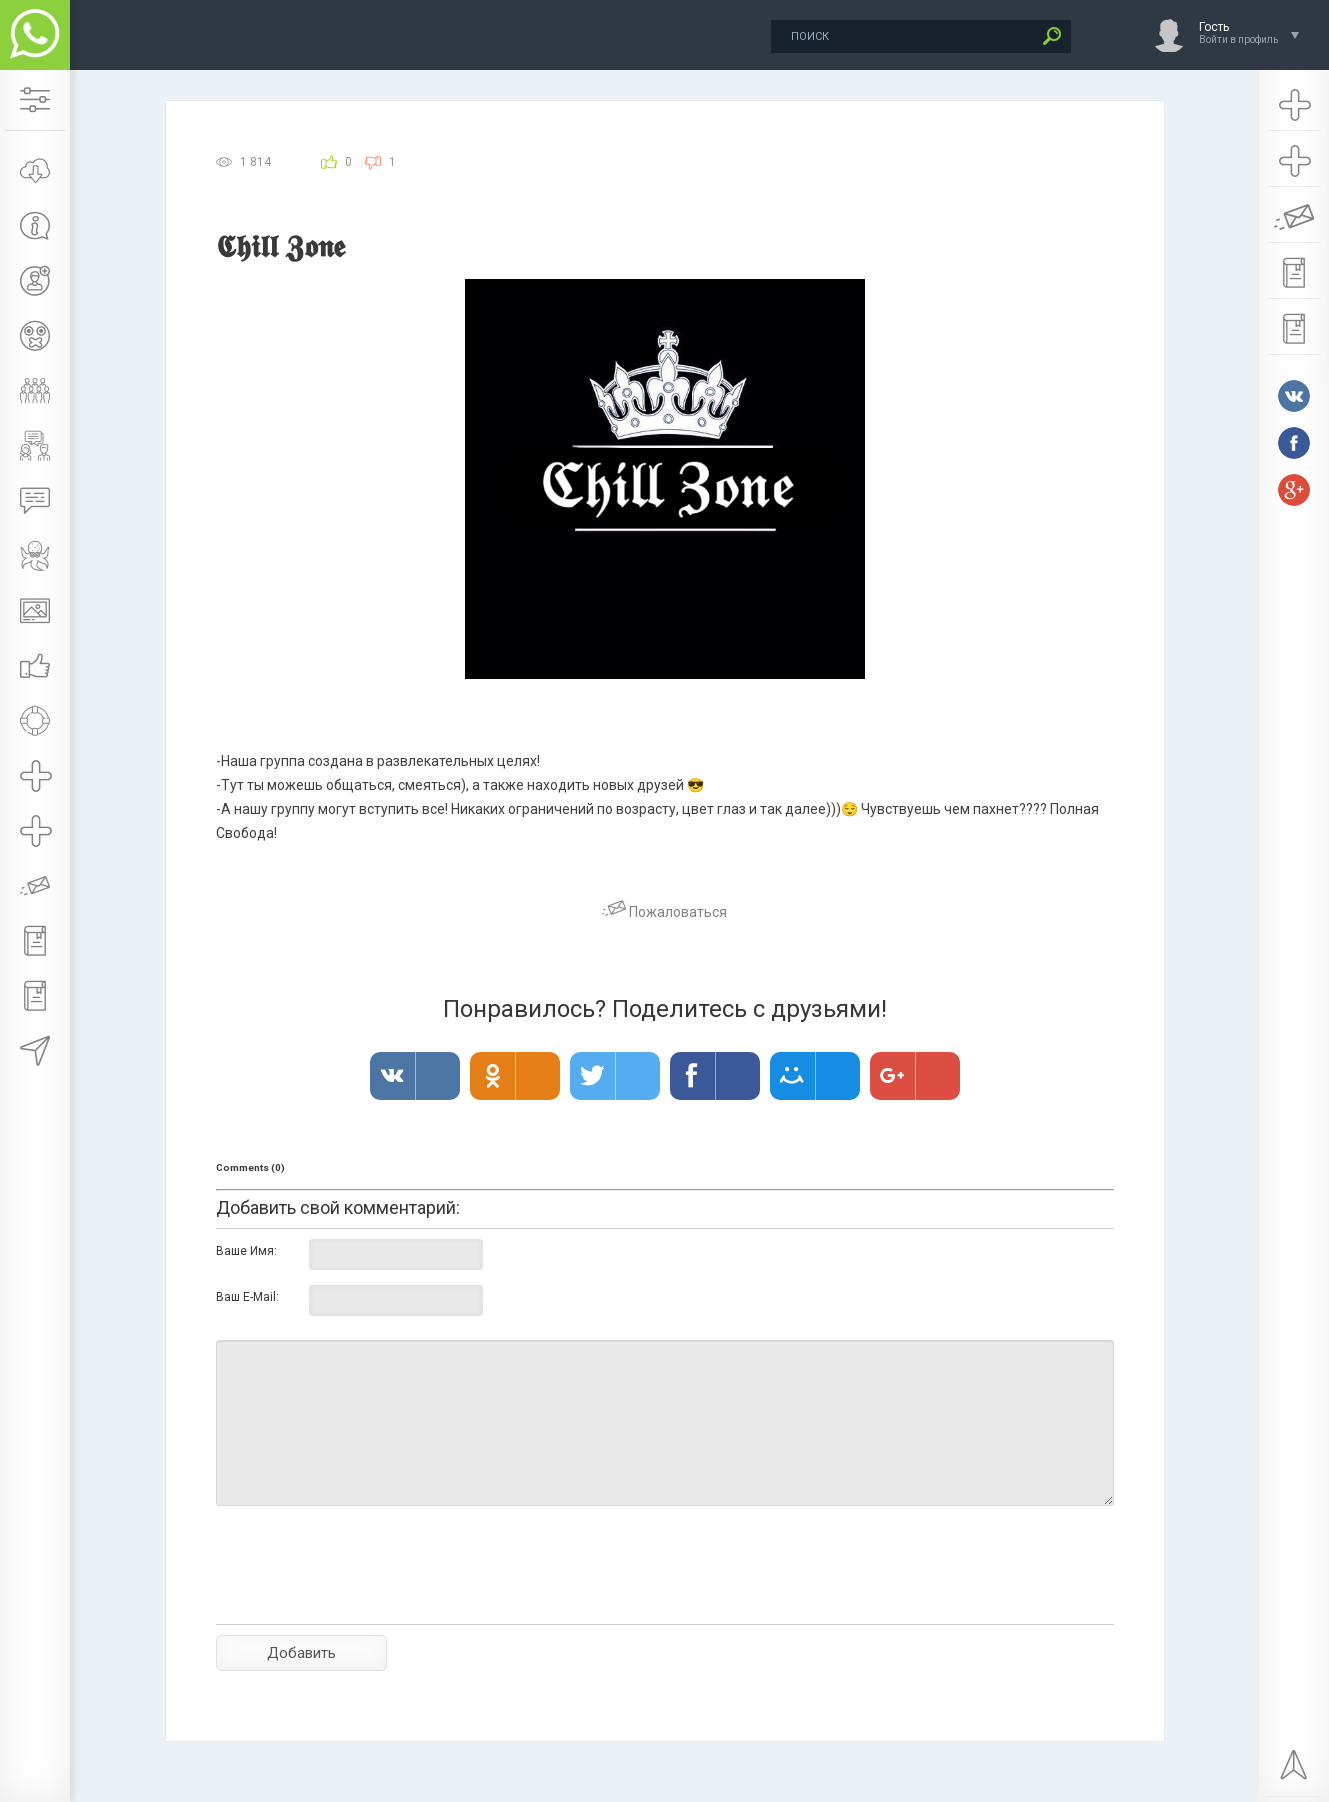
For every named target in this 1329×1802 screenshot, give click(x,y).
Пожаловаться (664, 912)
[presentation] (368, 1600)
